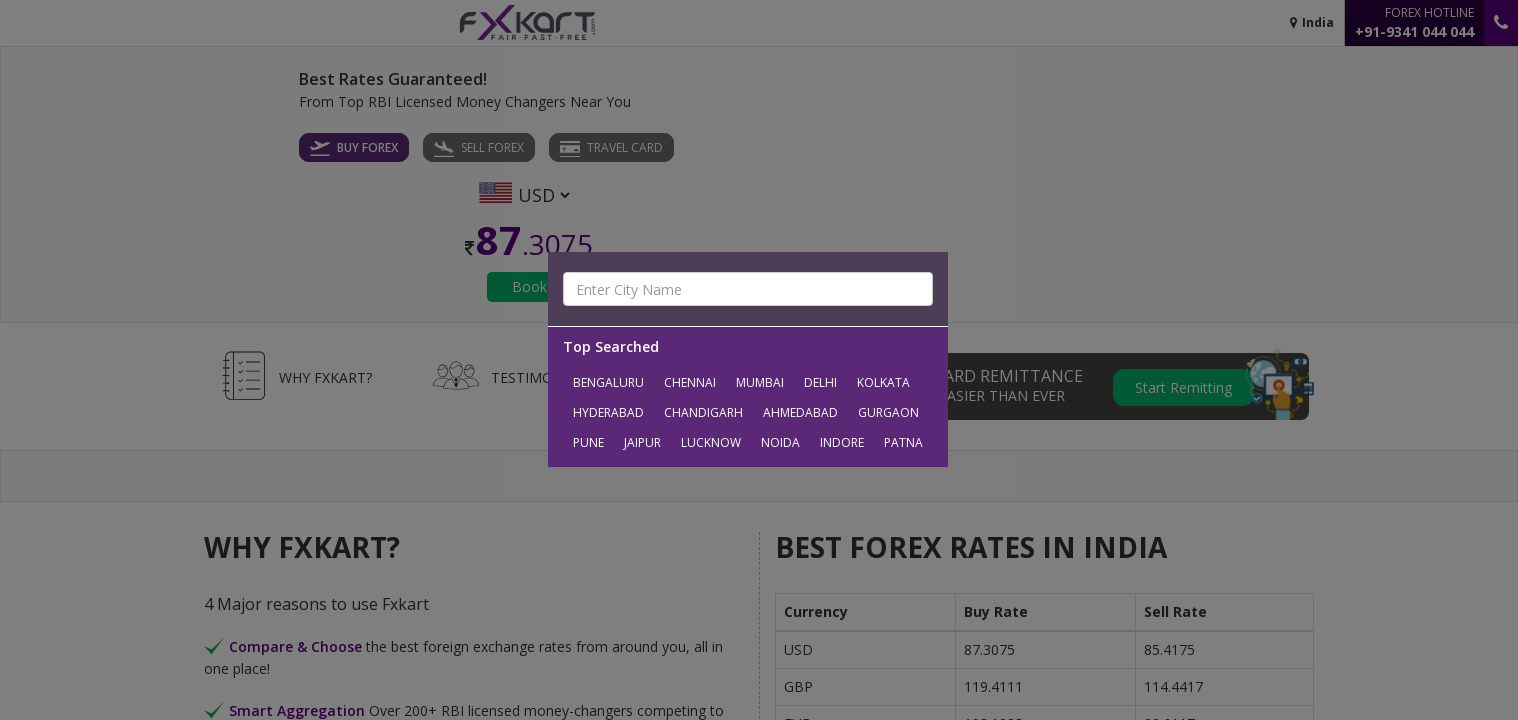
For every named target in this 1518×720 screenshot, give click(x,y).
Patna (903, 442)
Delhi (820, 382)
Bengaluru (608, 382)
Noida (780, 442)
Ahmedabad (800, 412)
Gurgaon (888, 412)
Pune (588, 442)
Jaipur (642, 442)
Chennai (690, 382)
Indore (842, 442)
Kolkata (883, 382)
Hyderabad (608, 412)
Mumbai (760, 382)
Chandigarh (703, 412)
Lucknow (711, 442)
